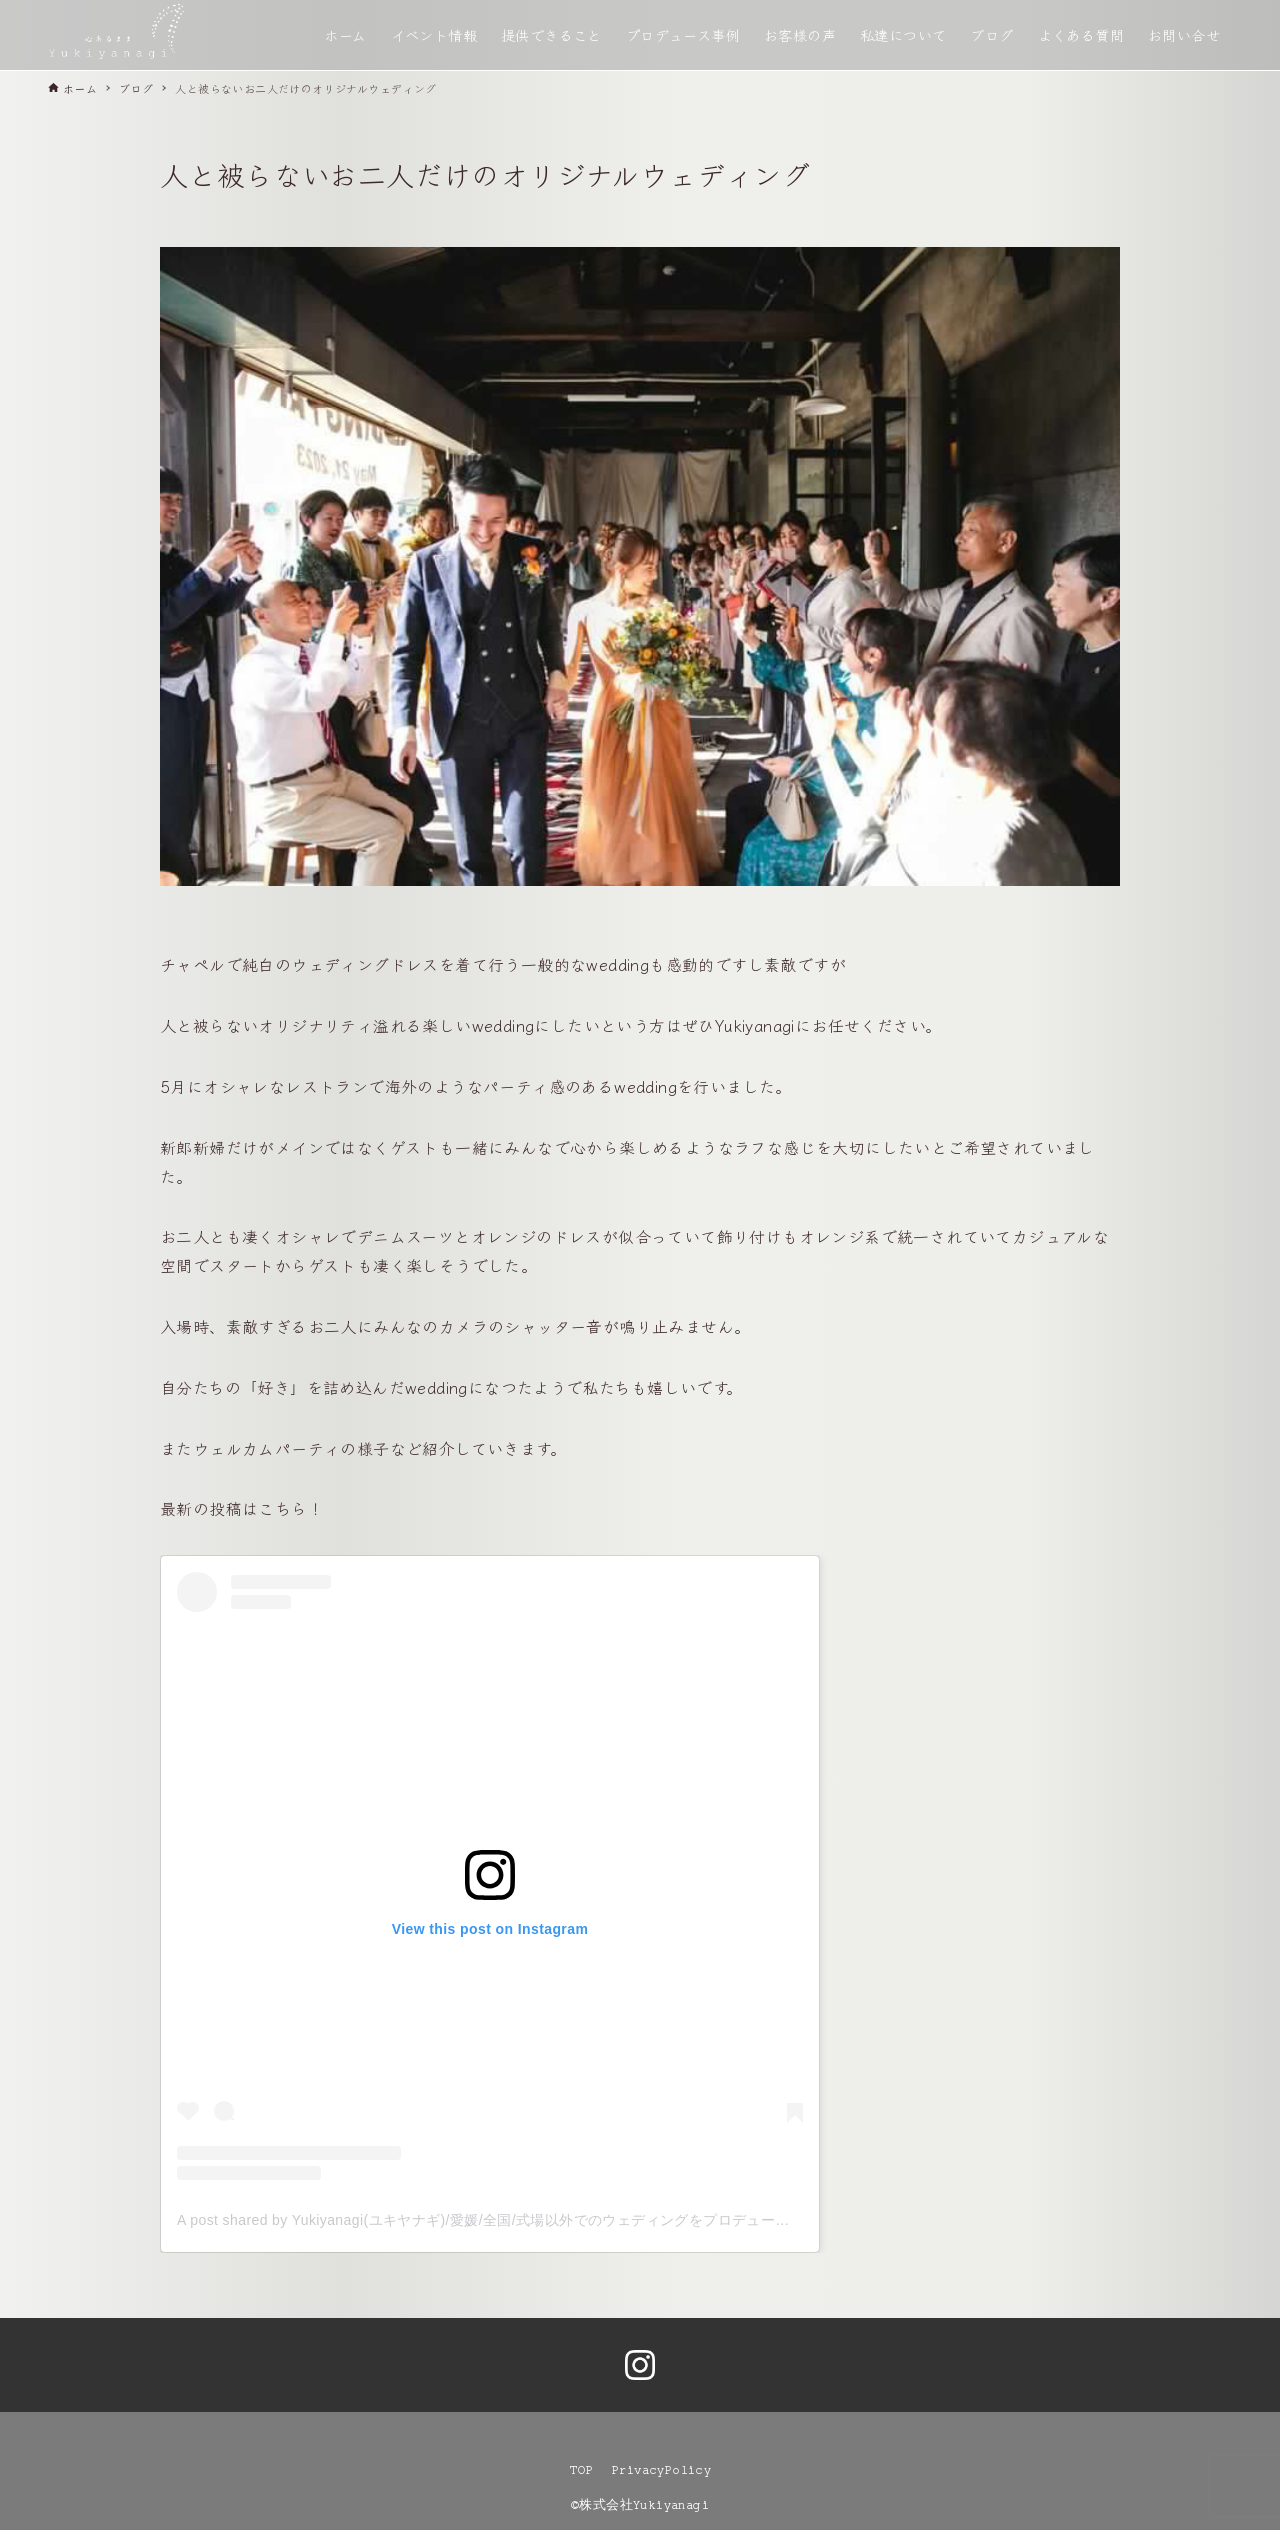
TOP (581, 2469)
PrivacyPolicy (661, 2469)
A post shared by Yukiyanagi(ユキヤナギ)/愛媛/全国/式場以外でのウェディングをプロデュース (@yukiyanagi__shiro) (557, 2220)
